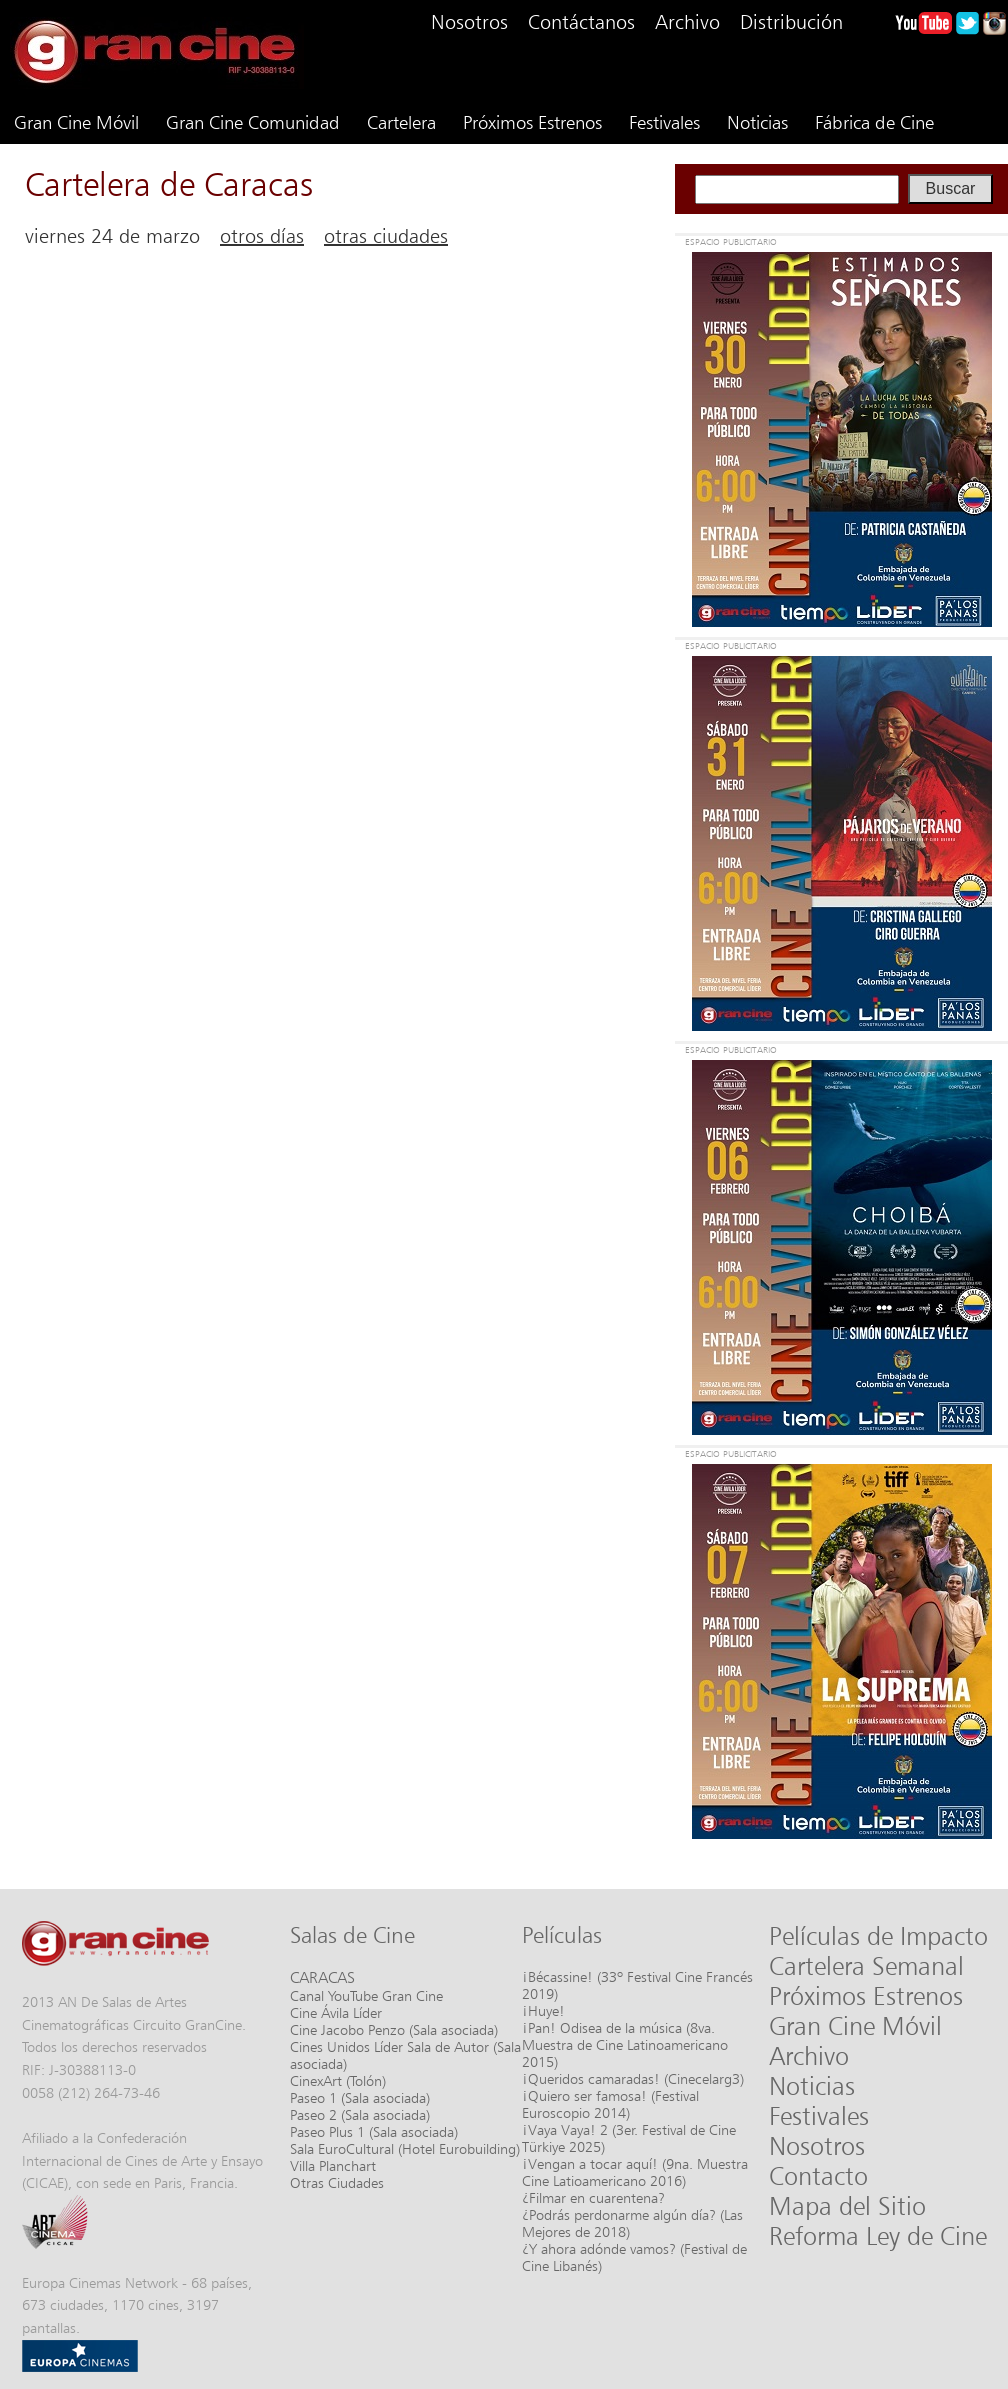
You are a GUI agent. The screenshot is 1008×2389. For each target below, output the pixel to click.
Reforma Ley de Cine (878, 2236)
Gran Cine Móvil (76, 122)
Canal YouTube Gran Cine (366, 1995)
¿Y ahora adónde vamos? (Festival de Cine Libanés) (634, 2257)
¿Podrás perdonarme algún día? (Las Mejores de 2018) (632, 2223)
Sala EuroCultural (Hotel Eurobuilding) (405, 2148)
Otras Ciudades (337, 2182)
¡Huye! (543, 2010)
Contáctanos (581, 22)
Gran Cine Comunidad (253, 122)
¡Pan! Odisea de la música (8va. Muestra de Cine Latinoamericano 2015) (625, 2044)
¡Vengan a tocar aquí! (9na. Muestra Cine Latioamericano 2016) (635, 2172)
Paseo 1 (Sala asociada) (360, 2097)
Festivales (664, 122)
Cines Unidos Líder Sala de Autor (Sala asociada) (405, 2055)
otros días (262, 236)
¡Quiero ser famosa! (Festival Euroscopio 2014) (610, 2104)
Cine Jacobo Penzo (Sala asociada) (394, 2029)
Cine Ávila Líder (336, 2012)
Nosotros (469, 22)
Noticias (757, 122)
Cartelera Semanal (866, 1966)
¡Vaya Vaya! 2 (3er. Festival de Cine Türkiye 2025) (629, 2138)
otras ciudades (386, 236)
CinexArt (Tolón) (338, 2080)
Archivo (687, 22)
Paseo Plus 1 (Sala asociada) (374, 2131)
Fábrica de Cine (874, 122)
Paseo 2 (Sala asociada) (360, 2114)
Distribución (791, 22)
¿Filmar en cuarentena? (593, 2197)
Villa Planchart (333, 2165)
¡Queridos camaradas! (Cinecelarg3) (633, 2078)
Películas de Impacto (878, 1936)
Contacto (818, 2176)
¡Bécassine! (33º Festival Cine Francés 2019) (637, 1985)
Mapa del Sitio (847, 2206)
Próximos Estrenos (532, 122)
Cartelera (401, 122)
